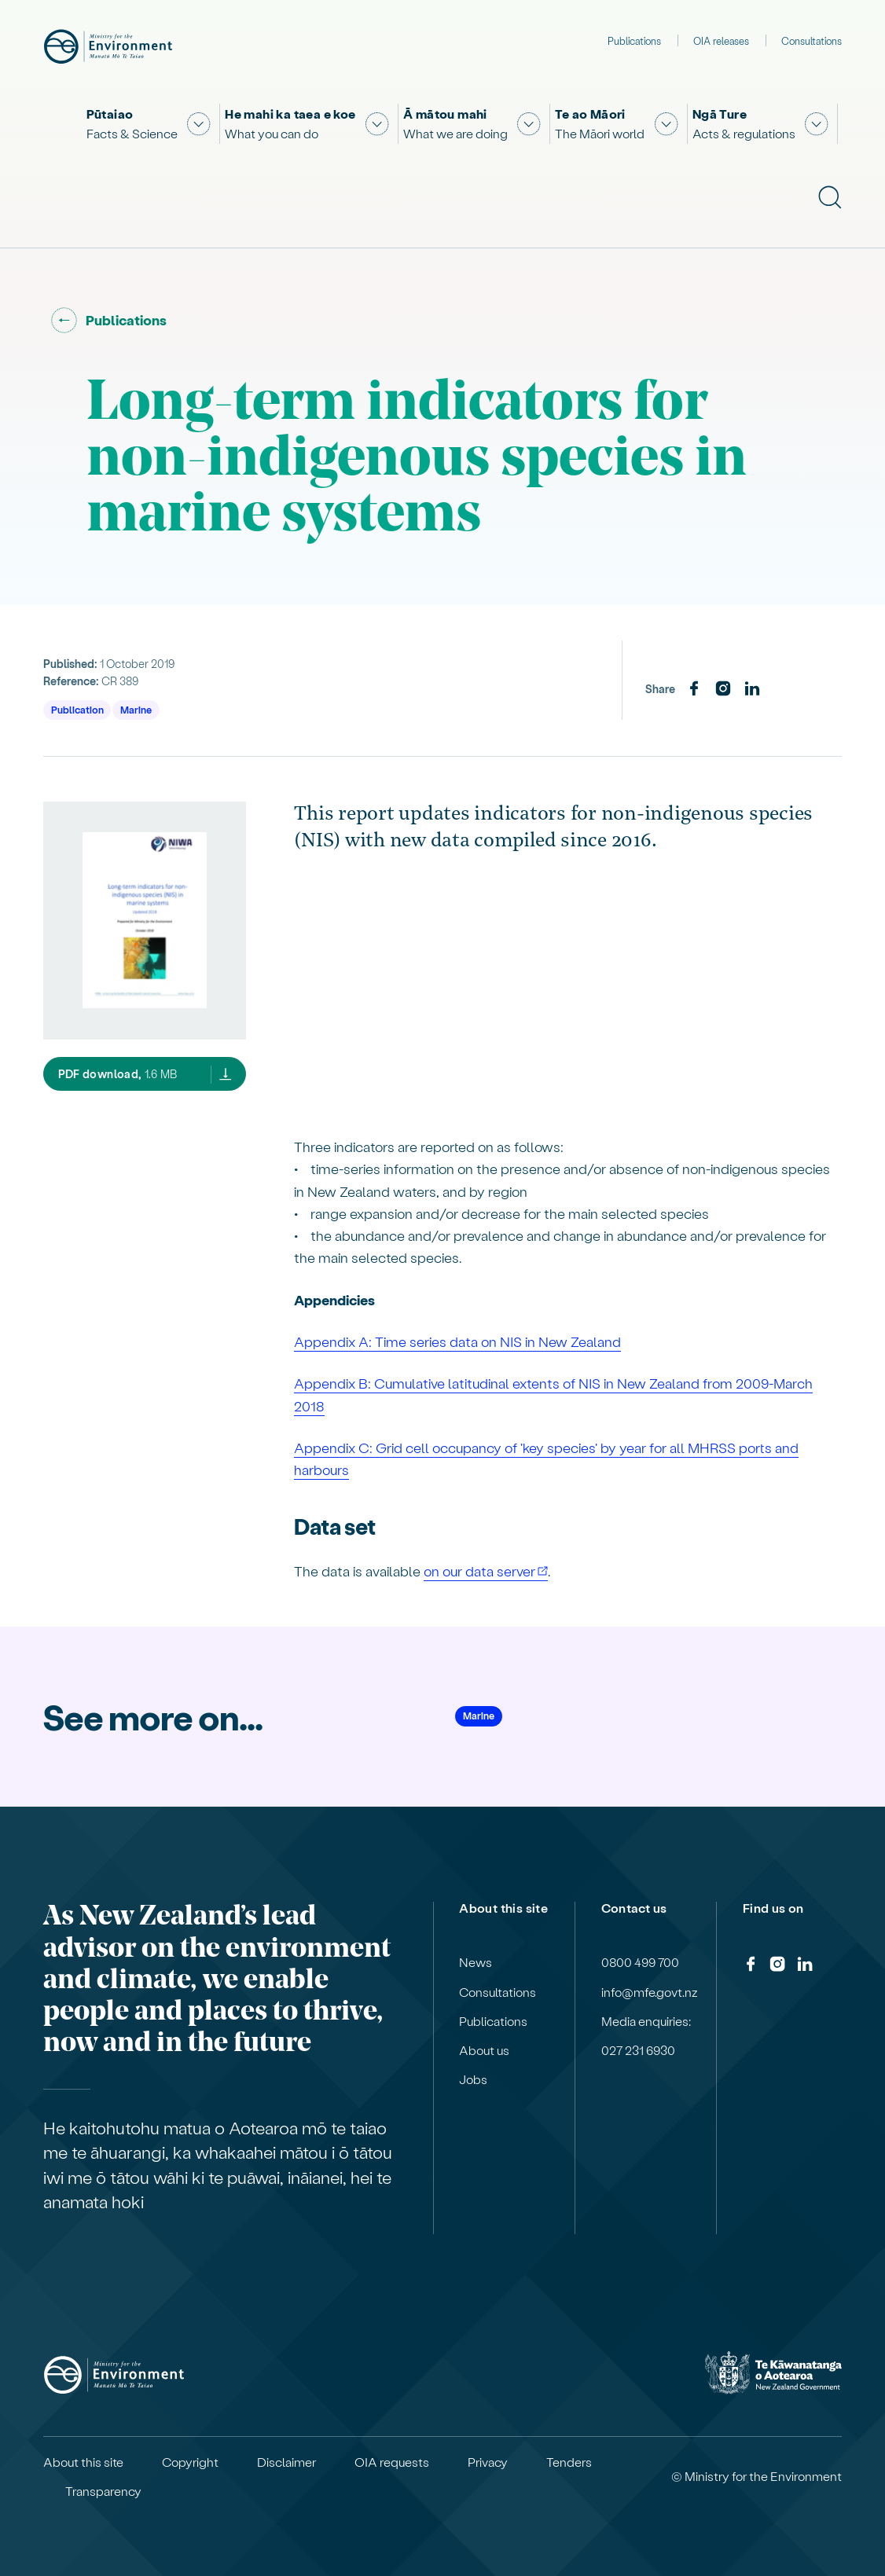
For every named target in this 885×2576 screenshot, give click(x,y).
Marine (136, 709)
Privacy (488, 2462)
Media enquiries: (646, 2021)
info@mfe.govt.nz (649, 1992)
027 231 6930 (638, 2050)
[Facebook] (694, 689)
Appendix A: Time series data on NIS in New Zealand (457, 1341)
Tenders (569, 2462)
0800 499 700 (640, 1962)
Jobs (473, 2079)
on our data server (479, 1570)
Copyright (190, 2462)
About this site (83, 2462)
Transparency (103, 2491)
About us (484, 2050)
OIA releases (721, 40)
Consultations (811, 40)
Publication (77, 709)
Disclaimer (286, 2462)
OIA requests (391, 2462)
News (475, 1962)
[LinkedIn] (752, 689)
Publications (634, 40)
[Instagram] (723, 689)
